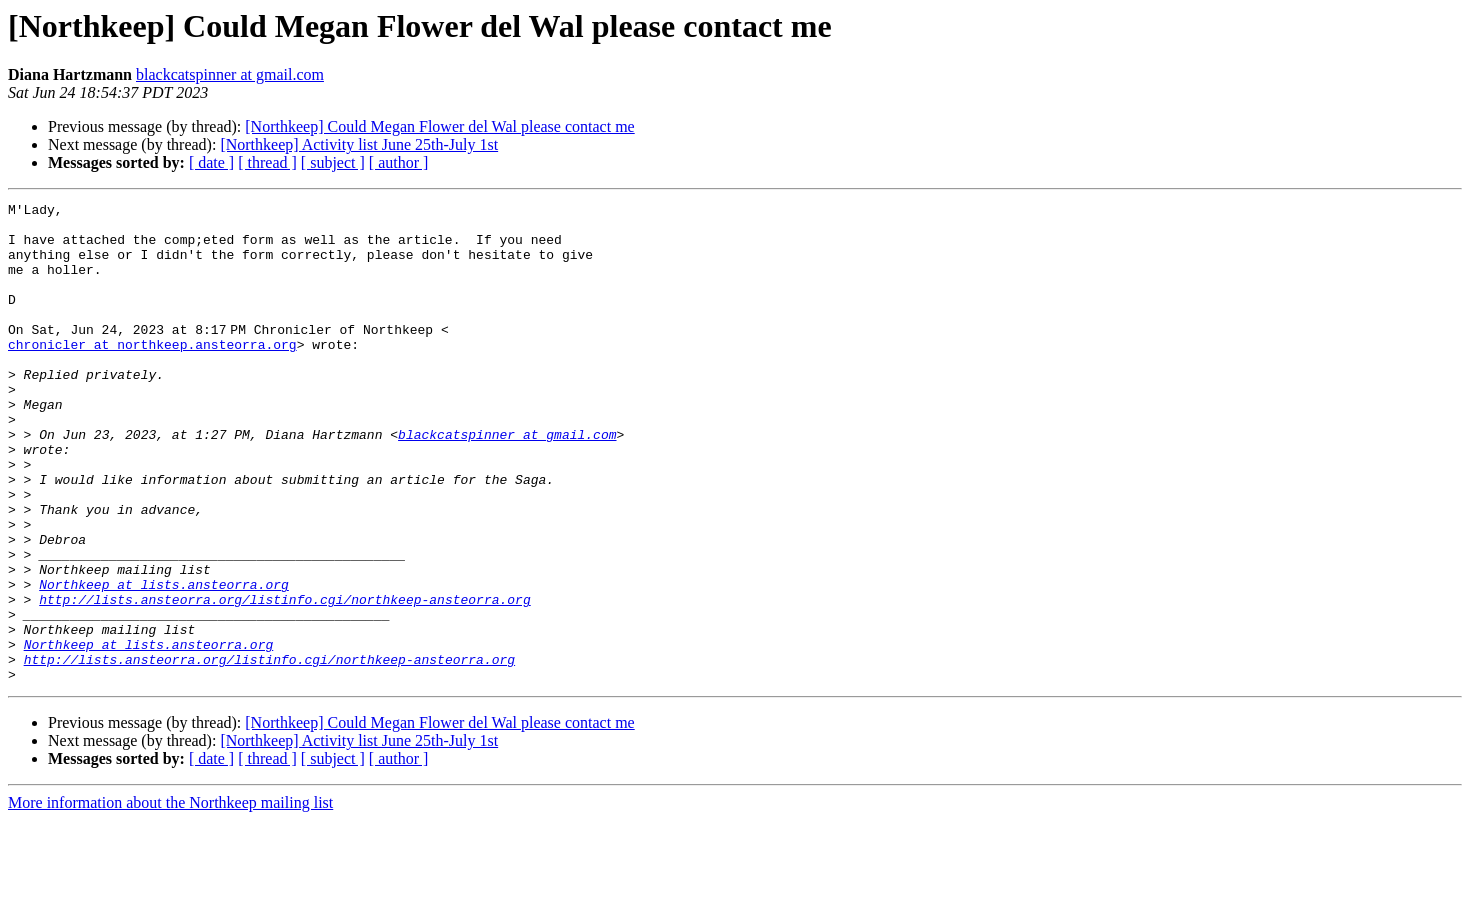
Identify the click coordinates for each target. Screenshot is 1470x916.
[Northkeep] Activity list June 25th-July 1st (359, 144)
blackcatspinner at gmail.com (230, 74)
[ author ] (399, 162)
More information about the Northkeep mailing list (170, 898)
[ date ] (211, 162)
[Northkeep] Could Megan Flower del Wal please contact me (439, 126)
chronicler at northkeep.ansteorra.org (152, 374)
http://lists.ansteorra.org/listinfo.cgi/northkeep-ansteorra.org (284, 680)
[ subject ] (333, 162)
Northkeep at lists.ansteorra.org (164, 662)
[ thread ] (267, 162)
